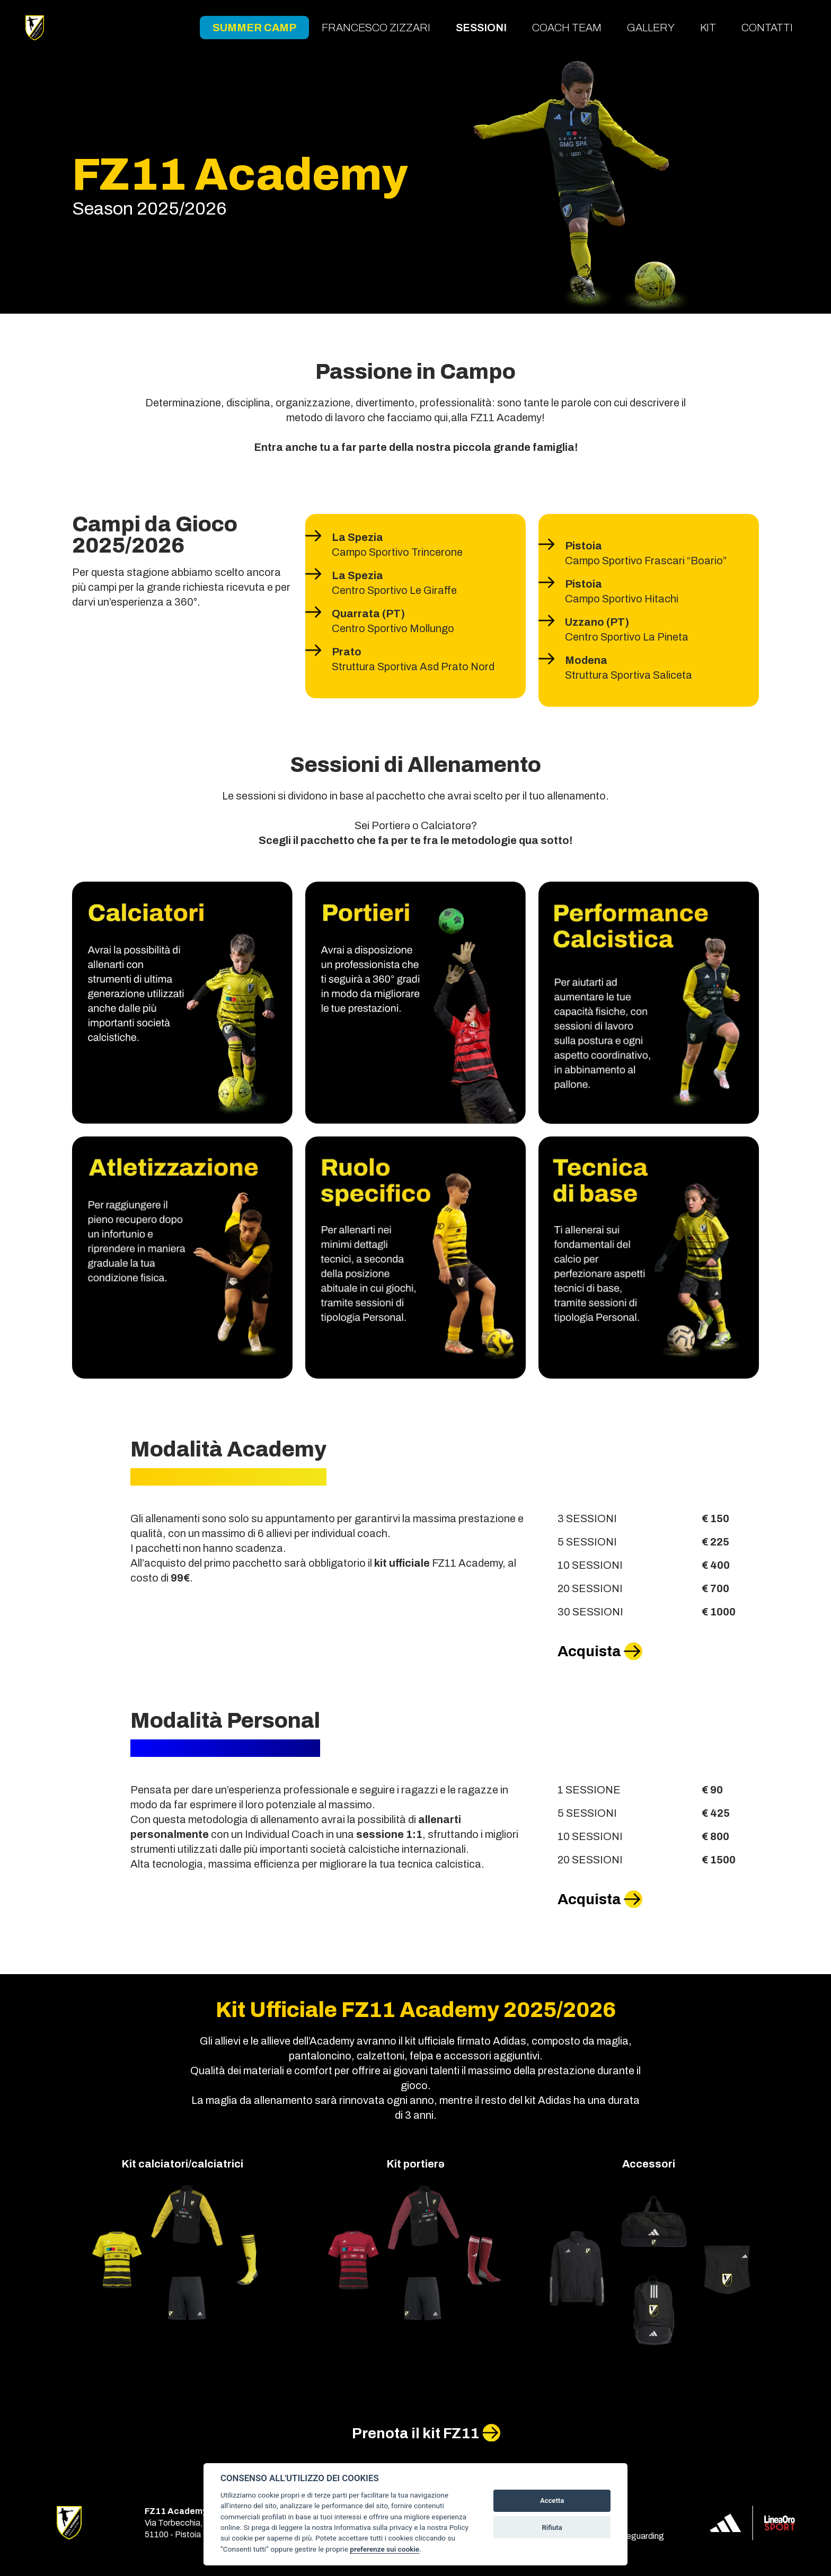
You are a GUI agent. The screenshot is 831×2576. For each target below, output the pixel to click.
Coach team (567, 27)
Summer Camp (254, 27)
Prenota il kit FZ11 (415, 2433)
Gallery (651, 27)
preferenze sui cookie (384, 2549)
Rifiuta (552, 2527)
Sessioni (481, 27)
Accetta (552, 2500)
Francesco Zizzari (376, 27)
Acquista (589, 1651)
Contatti (767, 27)
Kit (708, 27)
